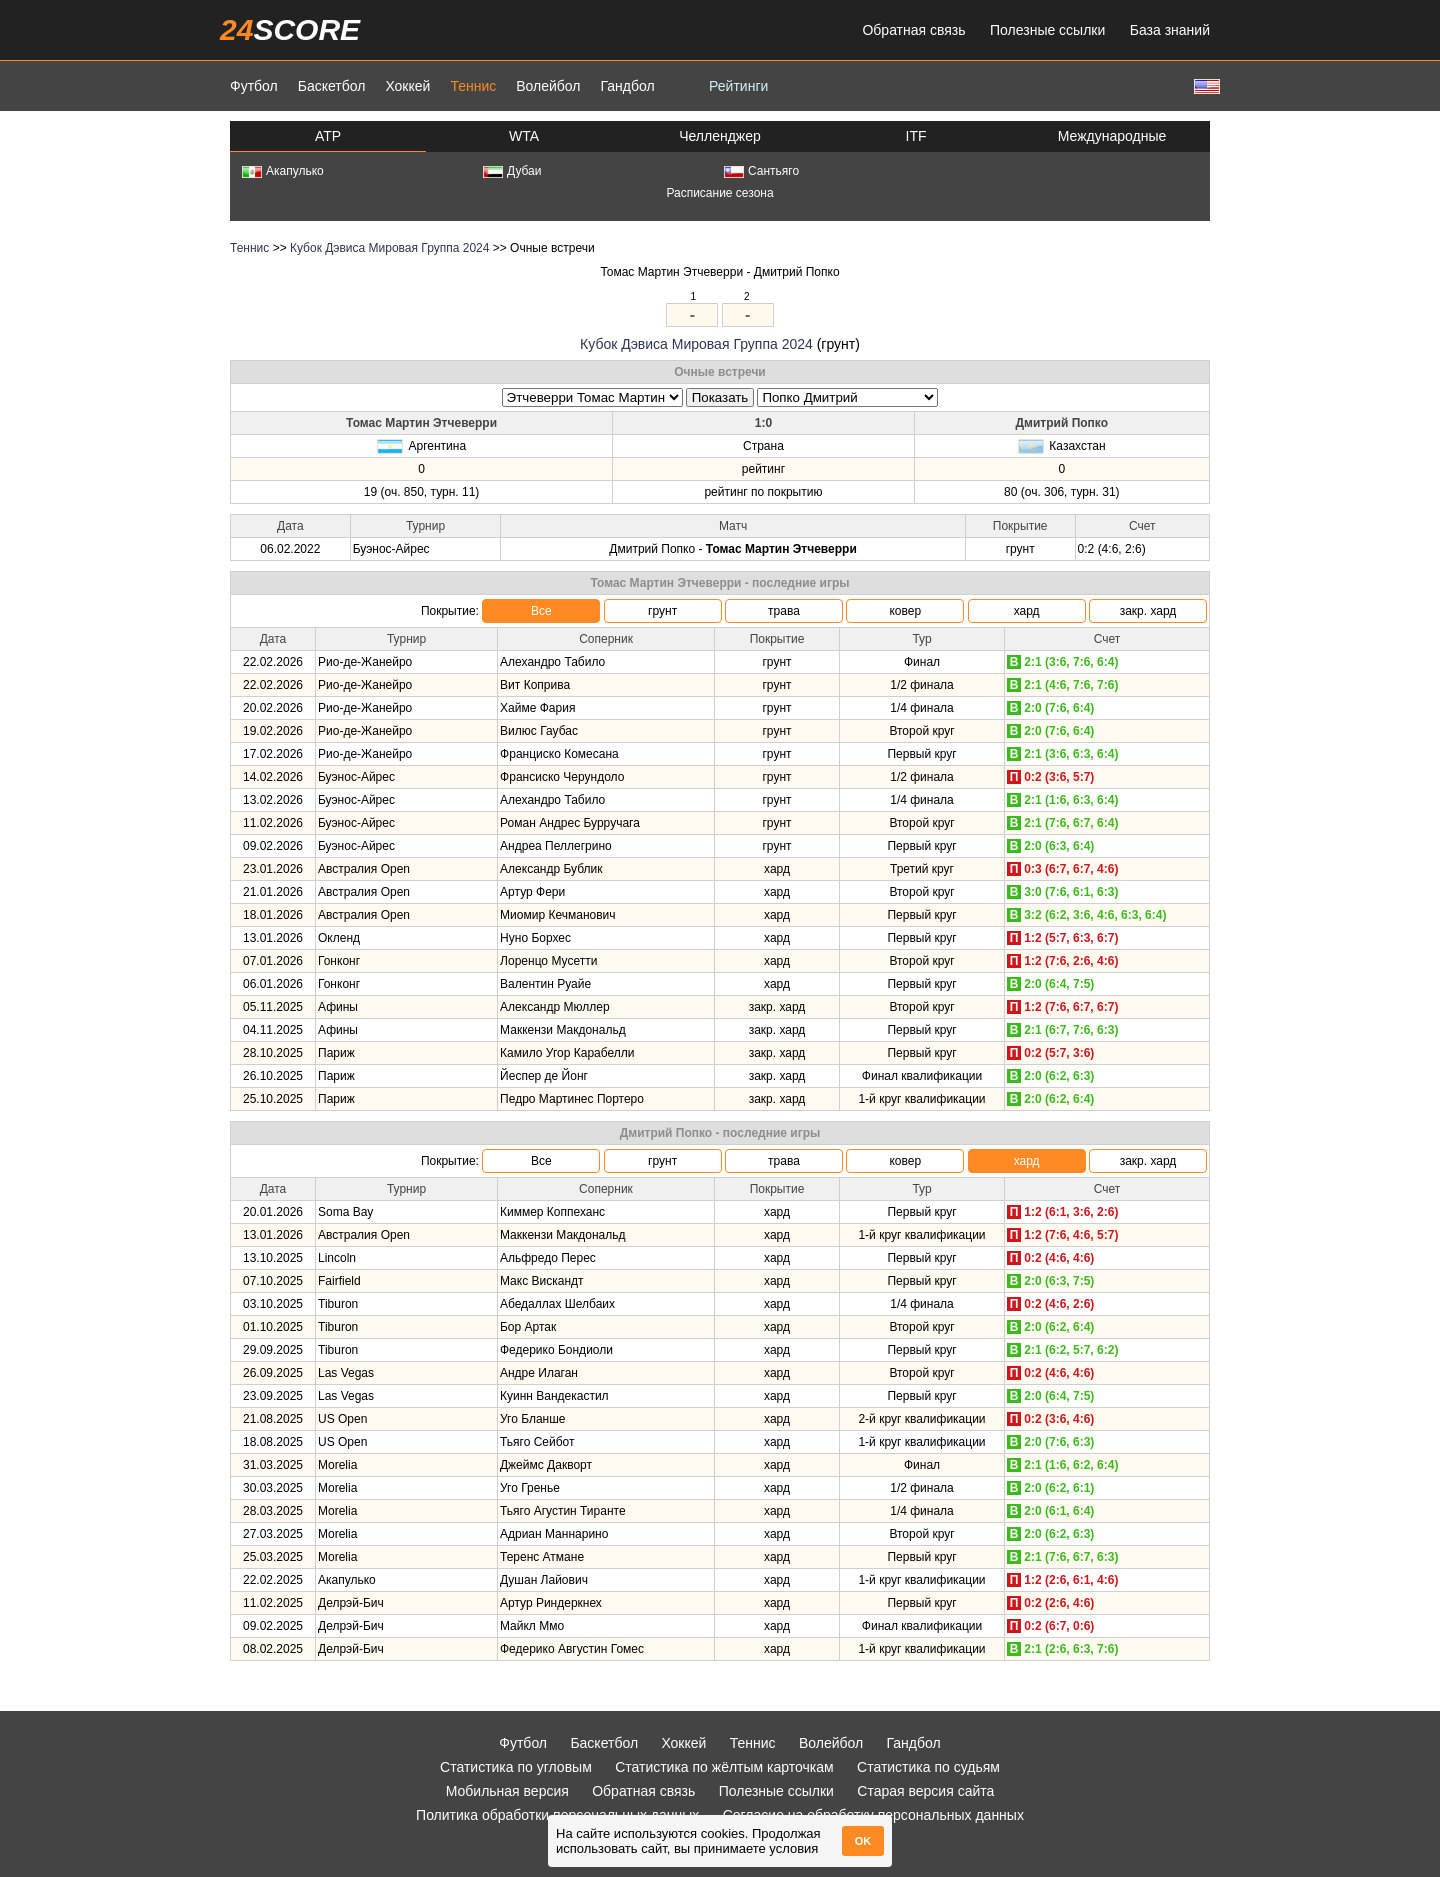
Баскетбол (332, 86)
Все (541, 611)
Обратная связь (913, 30)
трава (784, 611)
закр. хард (1148, 611)
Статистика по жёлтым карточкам (724, 1767)
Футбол (254, 86)
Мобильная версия (507, 1791)
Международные (1112, 136)
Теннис (473, 86)
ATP (328, 136)
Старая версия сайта (925, 1791)
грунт (662, 611)
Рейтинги (738, 86)
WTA (524, 136)
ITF (916, 136)
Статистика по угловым (516, 1767)
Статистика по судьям (928, 1767)
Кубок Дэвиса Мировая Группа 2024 (389, 248)
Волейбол (548, 86)
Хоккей (407, 86)
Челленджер (720, 136)
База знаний (1170, 30)
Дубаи (512, 171)
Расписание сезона (719, 193)
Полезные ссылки (1047, 30)
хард (1027, 611)
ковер (905, 611)
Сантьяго (761, 171)
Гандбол (627, 86)
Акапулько (283, 171)
